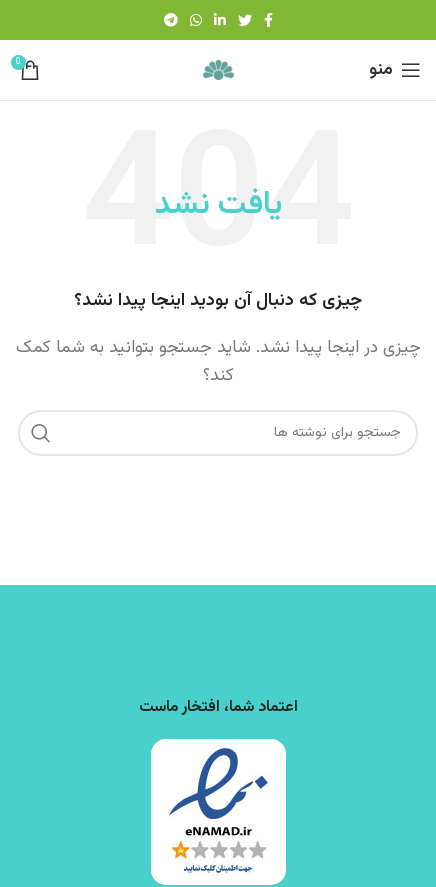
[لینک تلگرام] (171, 20)
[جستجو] (218, 433)
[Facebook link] (268, 20)
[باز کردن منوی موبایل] (395, 70)
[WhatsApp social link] (196, 20)
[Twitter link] (245, 20)
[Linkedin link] (220, 20)
